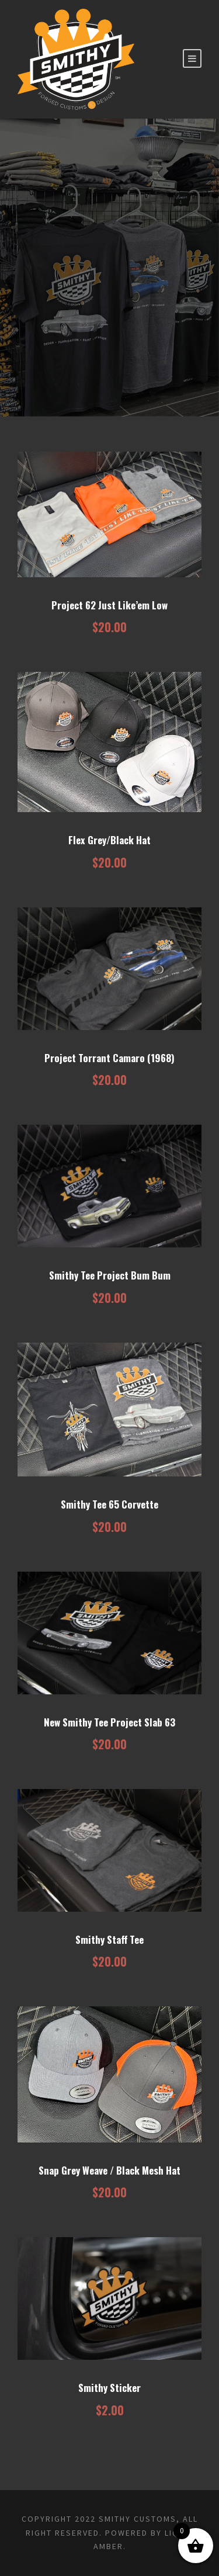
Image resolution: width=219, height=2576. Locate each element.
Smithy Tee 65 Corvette (109, 1504)
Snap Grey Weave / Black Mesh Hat (109, 2170)
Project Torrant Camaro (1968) (109, 1057)
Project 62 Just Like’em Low (109, 605)
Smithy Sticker (109, 2387)
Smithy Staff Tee (109, 1939)
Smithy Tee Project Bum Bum (110, 1275)
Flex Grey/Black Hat (109, 840)
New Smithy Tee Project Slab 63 (109, 1722)
